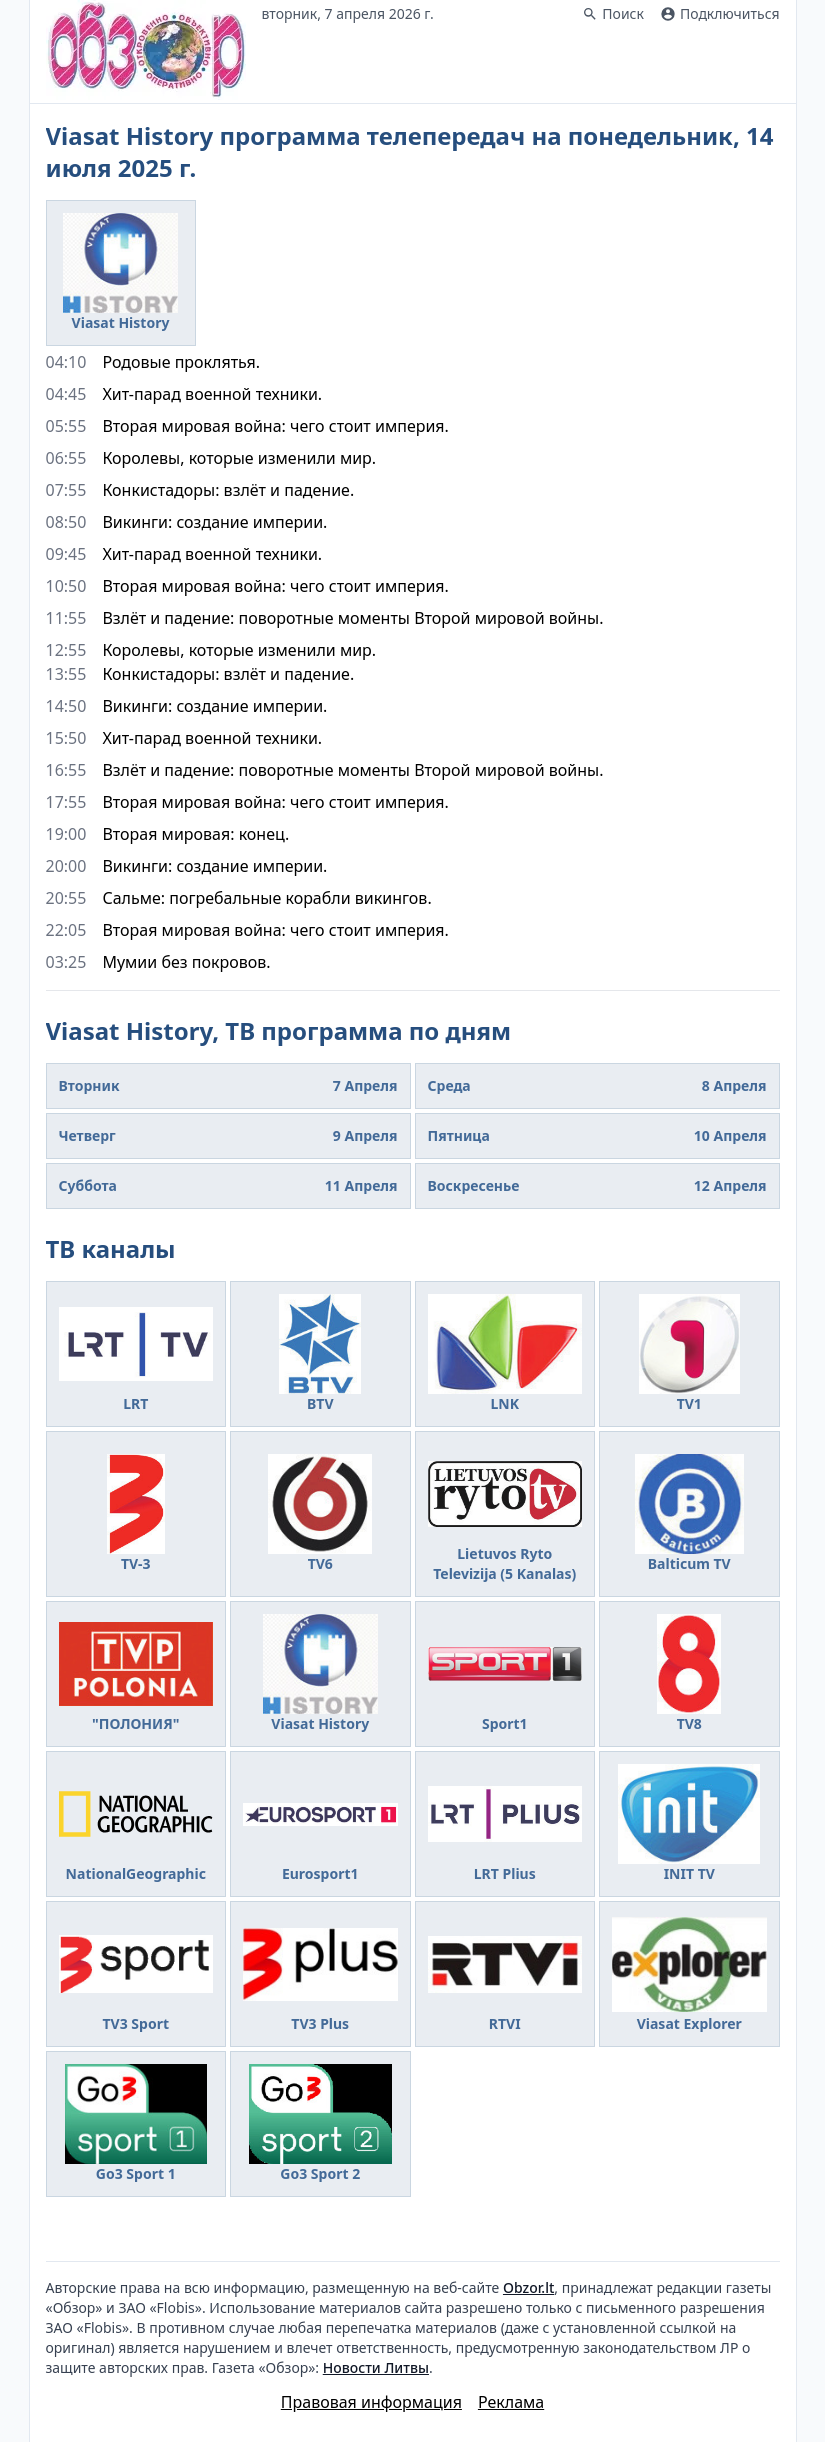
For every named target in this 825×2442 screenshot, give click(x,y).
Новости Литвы (376, 2367)
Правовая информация (371, 2402)
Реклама (511, 2402)
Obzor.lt (528, 2287)
